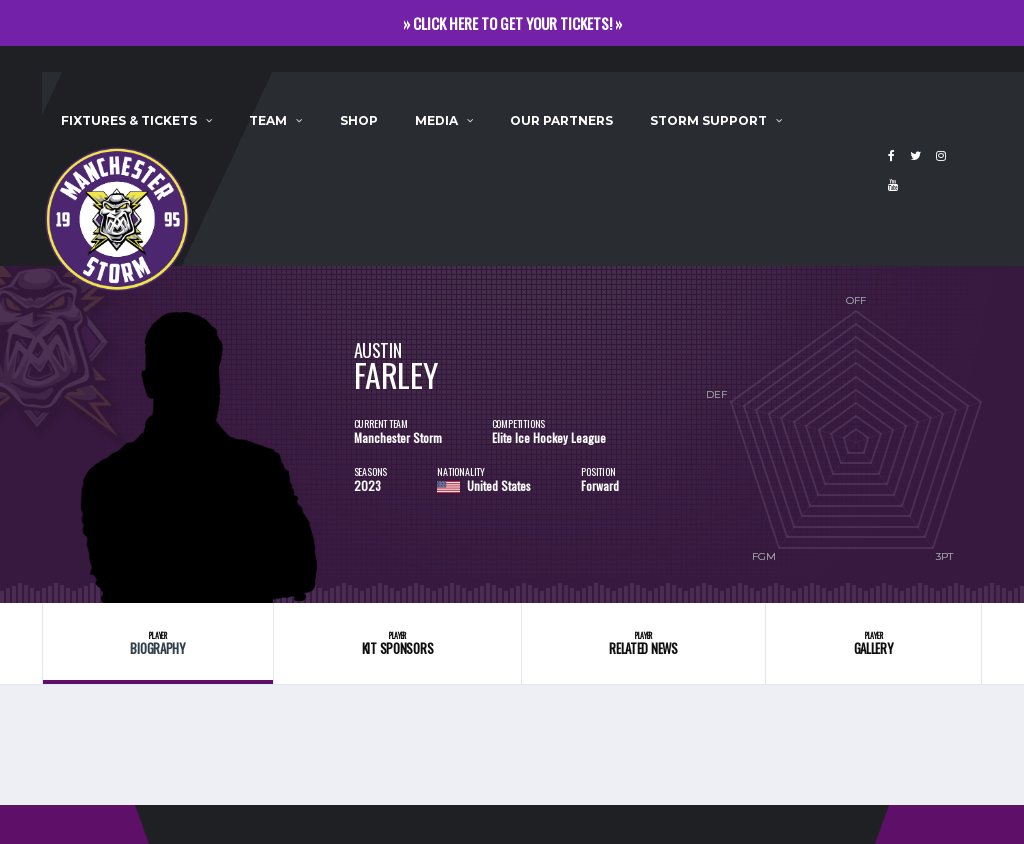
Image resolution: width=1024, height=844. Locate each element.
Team (268, 120)
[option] (198, 434)
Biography (158, 643)
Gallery (873, 643)
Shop (359, 120)
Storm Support (708, 120)
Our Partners (561, 120)
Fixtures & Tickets (129, 120)
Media (436, 120)
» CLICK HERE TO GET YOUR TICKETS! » (512, 23)
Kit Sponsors (397, 643)
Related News (643, 643)
